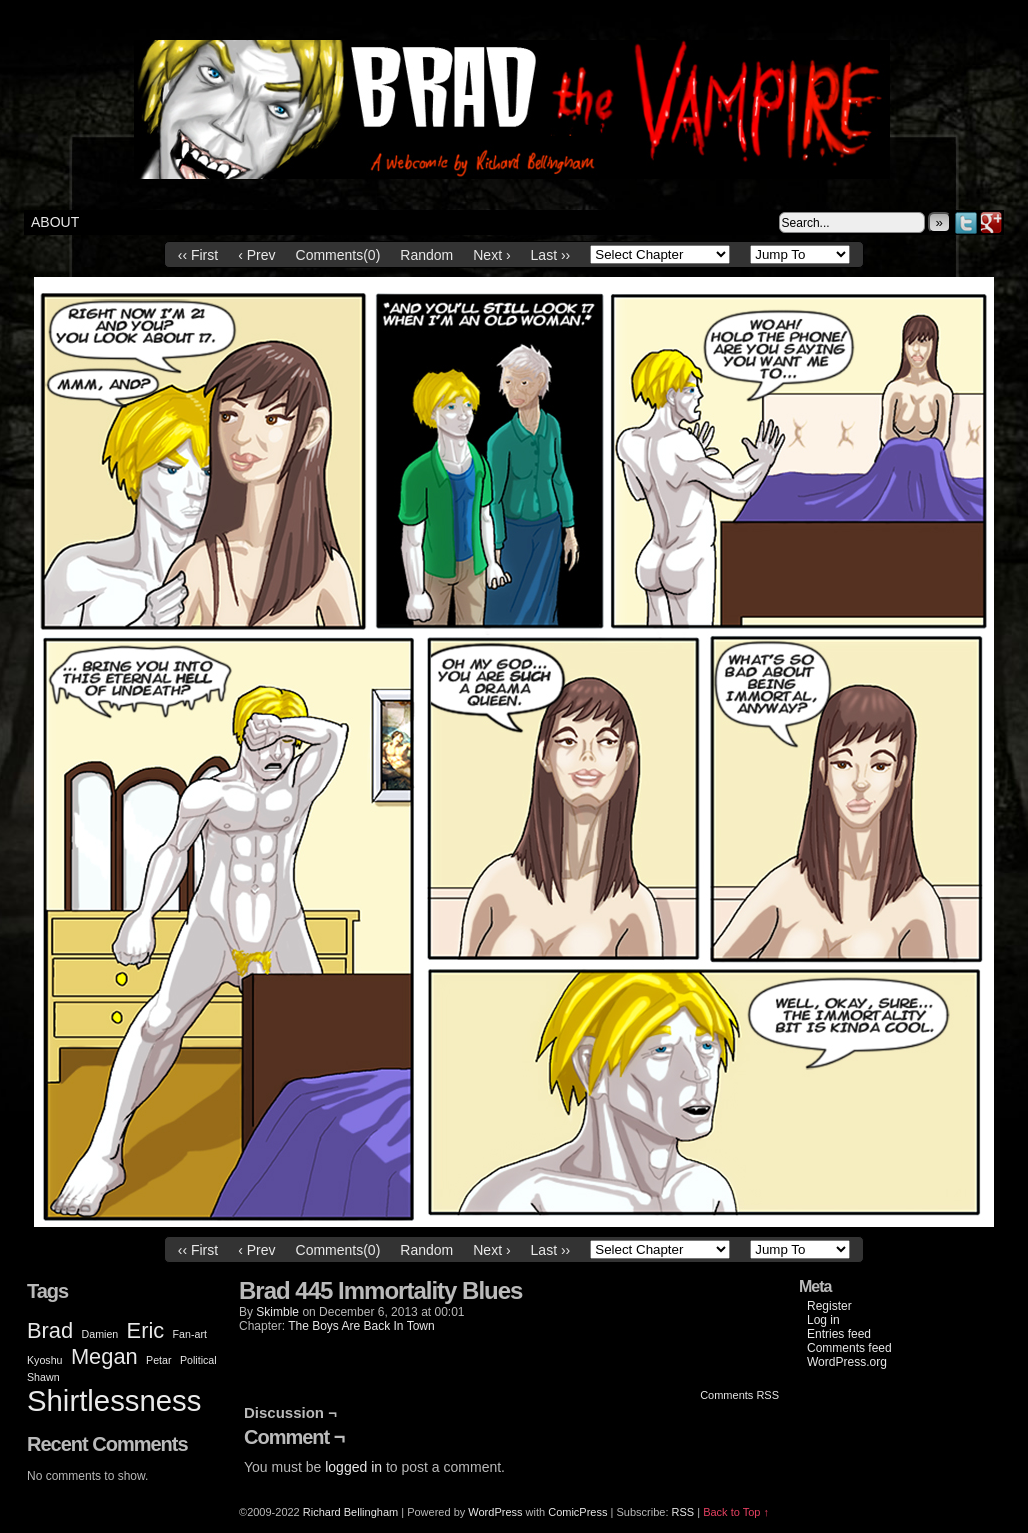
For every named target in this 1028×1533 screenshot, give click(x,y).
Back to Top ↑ (736, 1512)
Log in (823, 1320)
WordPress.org (847, 1362)
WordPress (495, 1512)
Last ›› (551, 255)
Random (426, 255)
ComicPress (577, 1512)
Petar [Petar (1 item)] (158, 1360)
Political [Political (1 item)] (198, 1360)
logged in (353, 1467)
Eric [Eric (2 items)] (146, 1330)
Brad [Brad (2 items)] (50, 1330)
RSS (683, 1512)
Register (829, 1306)
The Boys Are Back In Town (361, 1326)
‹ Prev (256, 255)
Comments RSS (739, 1395)
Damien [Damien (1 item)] (100, 1334)
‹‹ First (198, 255)
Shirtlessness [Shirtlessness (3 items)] (114, 1400)
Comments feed (849, 1348)
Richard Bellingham (350, 1512)
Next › (491, 255)
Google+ (991, 222)
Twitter (966, 222)
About (55, 222)
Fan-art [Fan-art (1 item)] (190, 1334)
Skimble (277, 1312)
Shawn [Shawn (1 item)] (43, 1377)
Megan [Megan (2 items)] (104, 1356)
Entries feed (839, 1334)
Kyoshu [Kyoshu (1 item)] (45, 1360)
